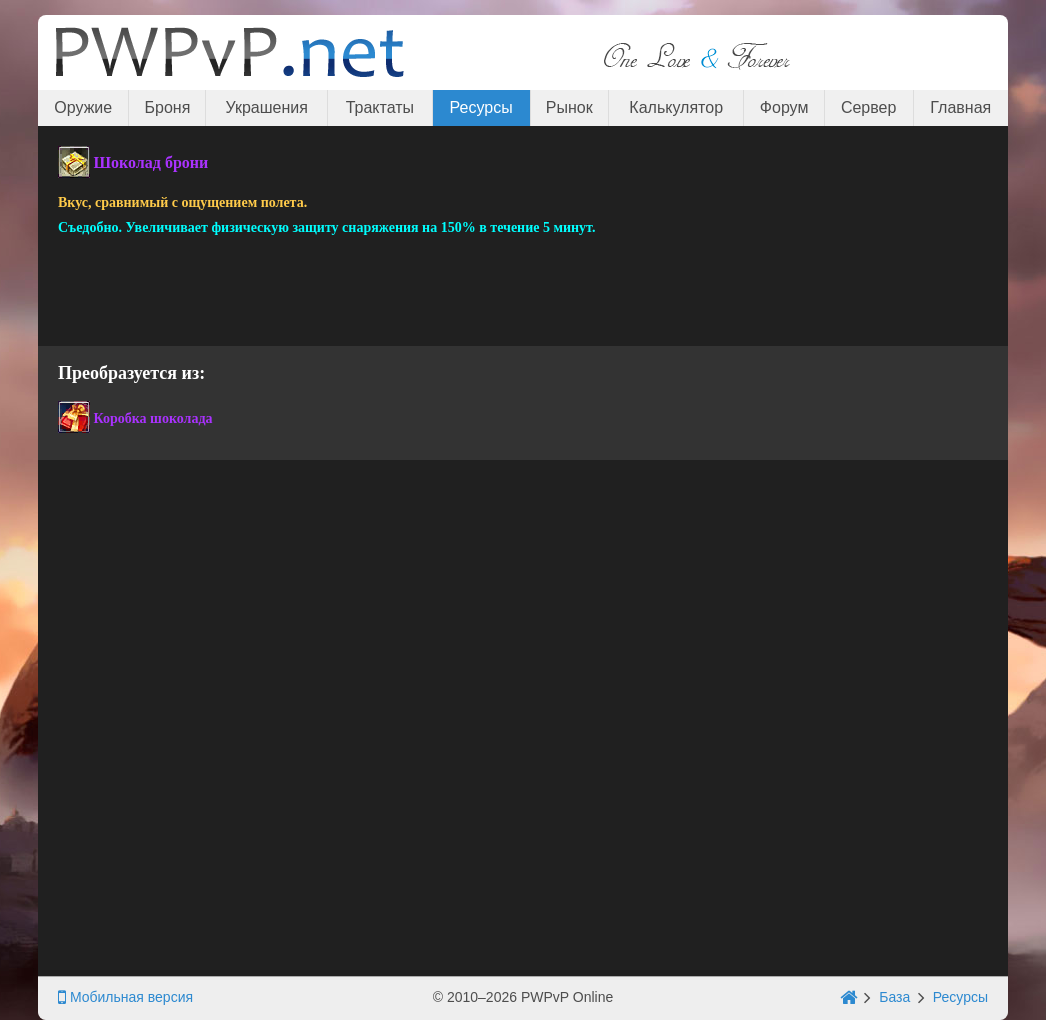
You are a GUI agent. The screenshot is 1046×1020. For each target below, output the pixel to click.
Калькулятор (676, 107)
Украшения (267, 107)
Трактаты (380, 107)
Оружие (83, 107)
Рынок (569, 107)
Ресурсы (481, 107)
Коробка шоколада (153, 418)
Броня (168, 107)
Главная (960, 107)
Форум (784, 107)
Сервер (868, 107)
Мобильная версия (125, 997)
